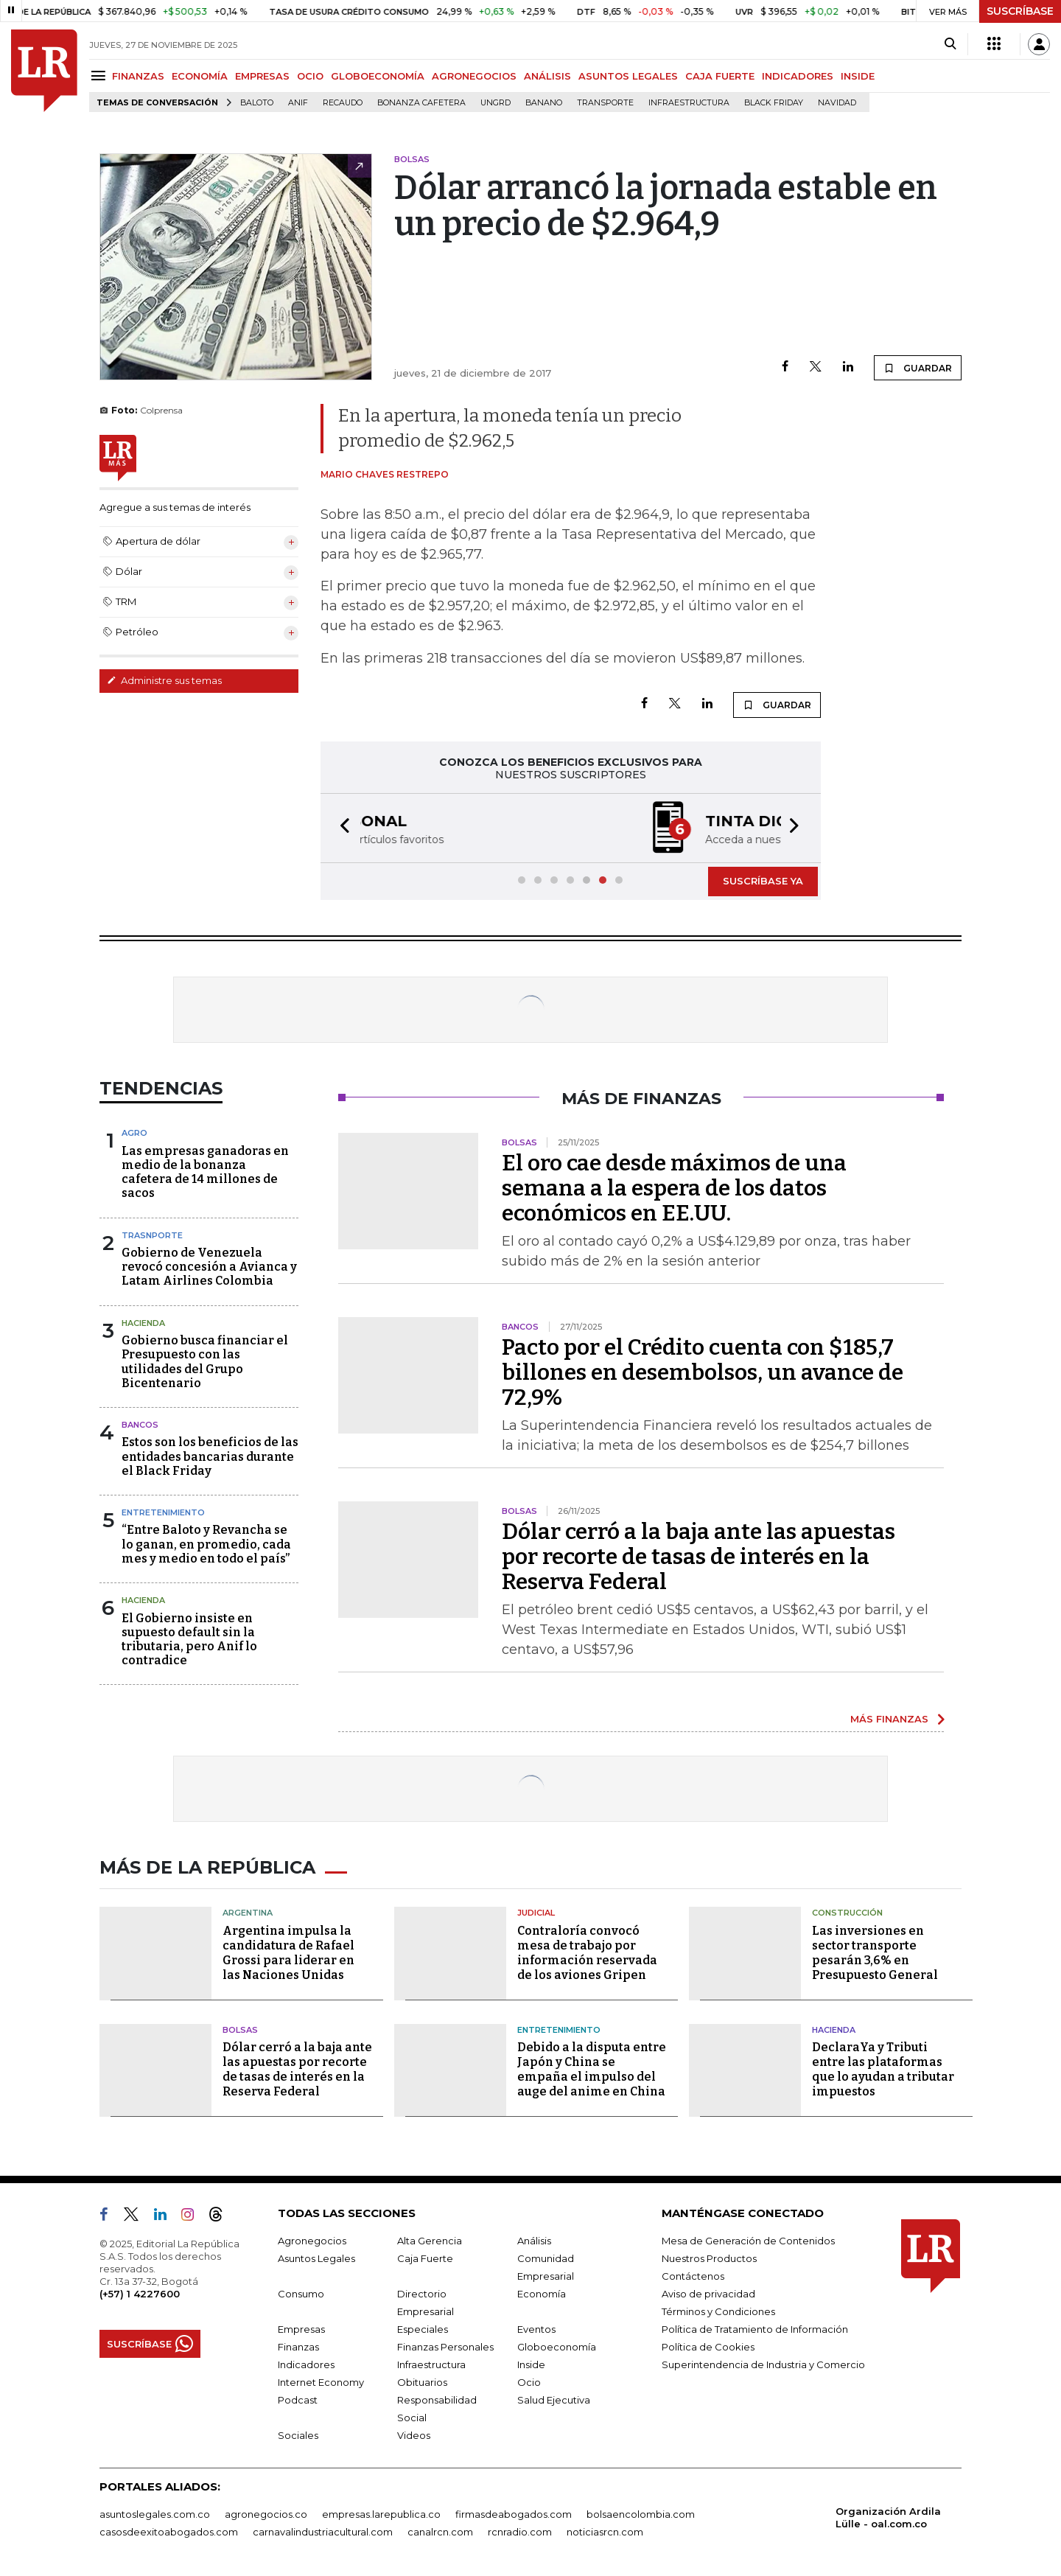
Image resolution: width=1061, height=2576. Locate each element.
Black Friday (773, 103)
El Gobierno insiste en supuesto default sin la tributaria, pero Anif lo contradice (189, 1639)
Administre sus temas (164, 680)
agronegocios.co (266, 2514)
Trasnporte (152, 1235)
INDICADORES (797, 76)
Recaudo (343, 103)
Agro (134, 1133)
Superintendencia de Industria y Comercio (763, 2364)
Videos (413, 2435)
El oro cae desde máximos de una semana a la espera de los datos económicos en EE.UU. (674, 1188)
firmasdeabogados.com (513, 2514)
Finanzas (298, 2347)
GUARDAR (917, 368)
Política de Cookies (708, 2347)
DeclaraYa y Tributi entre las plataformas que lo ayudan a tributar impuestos (883, 2069)
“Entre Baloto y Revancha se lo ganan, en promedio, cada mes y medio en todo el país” (206, 1544)
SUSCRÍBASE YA (763, 881)
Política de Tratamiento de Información (755, 2329)
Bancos (140, 1425)
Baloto (256, 103)
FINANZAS (138, 76)
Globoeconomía (556, 2347)
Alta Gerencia (429, 2241)
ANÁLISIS (547, 76)
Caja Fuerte (425, 2258)
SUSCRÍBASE (1020, 11)
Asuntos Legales (316, 2258)
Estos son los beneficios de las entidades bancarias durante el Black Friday (210, 1456)
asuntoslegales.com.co (154, 2514)
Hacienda (143, 1323)
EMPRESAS (262, 76)
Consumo (301, 2294)
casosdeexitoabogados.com (168, 2532)
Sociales (298, 2435)
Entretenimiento (163, 1512)
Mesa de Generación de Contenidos (748, 2241)
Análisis (534, 2241)
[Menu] (100, 75)
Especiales (422, 2329)
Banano (543, 103)
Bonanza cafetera (421, 103)
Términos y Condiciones (718, 2311)
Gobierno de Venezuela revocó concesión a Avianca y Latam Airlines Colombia (209, 1267)
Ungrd (495, 103)
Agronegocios (312, 2241)
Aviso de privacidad (708, 2294)
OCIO (310, 76)
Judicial (536, 1912)
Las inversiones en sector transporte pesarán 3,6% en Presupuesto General (875, 1953)
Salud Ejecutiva (553, 2400)
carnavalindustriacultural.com (323, 2532)
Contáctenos (693, 2276)
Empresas (301, 2329)
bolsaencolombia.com (640, 2514)
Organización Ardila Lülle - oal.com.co (888, 2517)
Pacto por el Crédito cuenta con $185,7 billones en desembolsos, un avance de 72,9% (702, 1372)
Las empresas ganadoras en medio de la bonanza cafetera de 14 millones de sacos (205, 1172)
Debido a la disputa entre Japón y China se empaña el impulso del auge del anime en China (591, 2069)
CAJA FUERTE (719, 76)
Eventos (536, 2329)
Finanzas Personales (445, 2347)
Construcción (847, 1912)
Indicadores (306, 2364)
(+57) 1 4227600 (139, 2294)
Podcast (298, 2400)
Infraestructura (688, 103)
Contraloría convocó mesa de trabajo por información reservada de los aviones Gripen (587, 1953)
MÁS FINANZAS (889, 1719)
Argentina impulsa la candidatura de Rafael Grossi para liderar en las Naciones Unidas (288, 1953)
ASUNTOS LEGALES (628, 76)
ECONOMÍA (200, 76)
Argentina (248, 1912)
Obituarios (422, 2382)
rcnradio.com (520, 2532)
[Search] (950, 44)
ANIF (298, 103)
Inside (531, 2364)
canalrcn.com (440, 2532)
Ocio (529, 2382)
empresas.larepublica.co (381, 2514)
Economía (541, 2294)
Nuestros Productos (709, 2258)
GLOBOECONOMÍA (377, 76)
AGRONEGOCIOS (474, 76)
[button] (340, 828)
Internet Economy (321, 2382)
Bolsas (240, 2030)
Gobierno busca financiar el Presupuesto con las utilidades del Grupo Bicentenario (205, 1361)
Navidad (837, 103)
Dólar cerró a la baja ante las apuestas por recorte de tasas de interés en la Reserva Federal (698, 1556)
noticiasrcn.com (605, 2532)
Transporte (605, 103)
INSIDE (858, 76)
